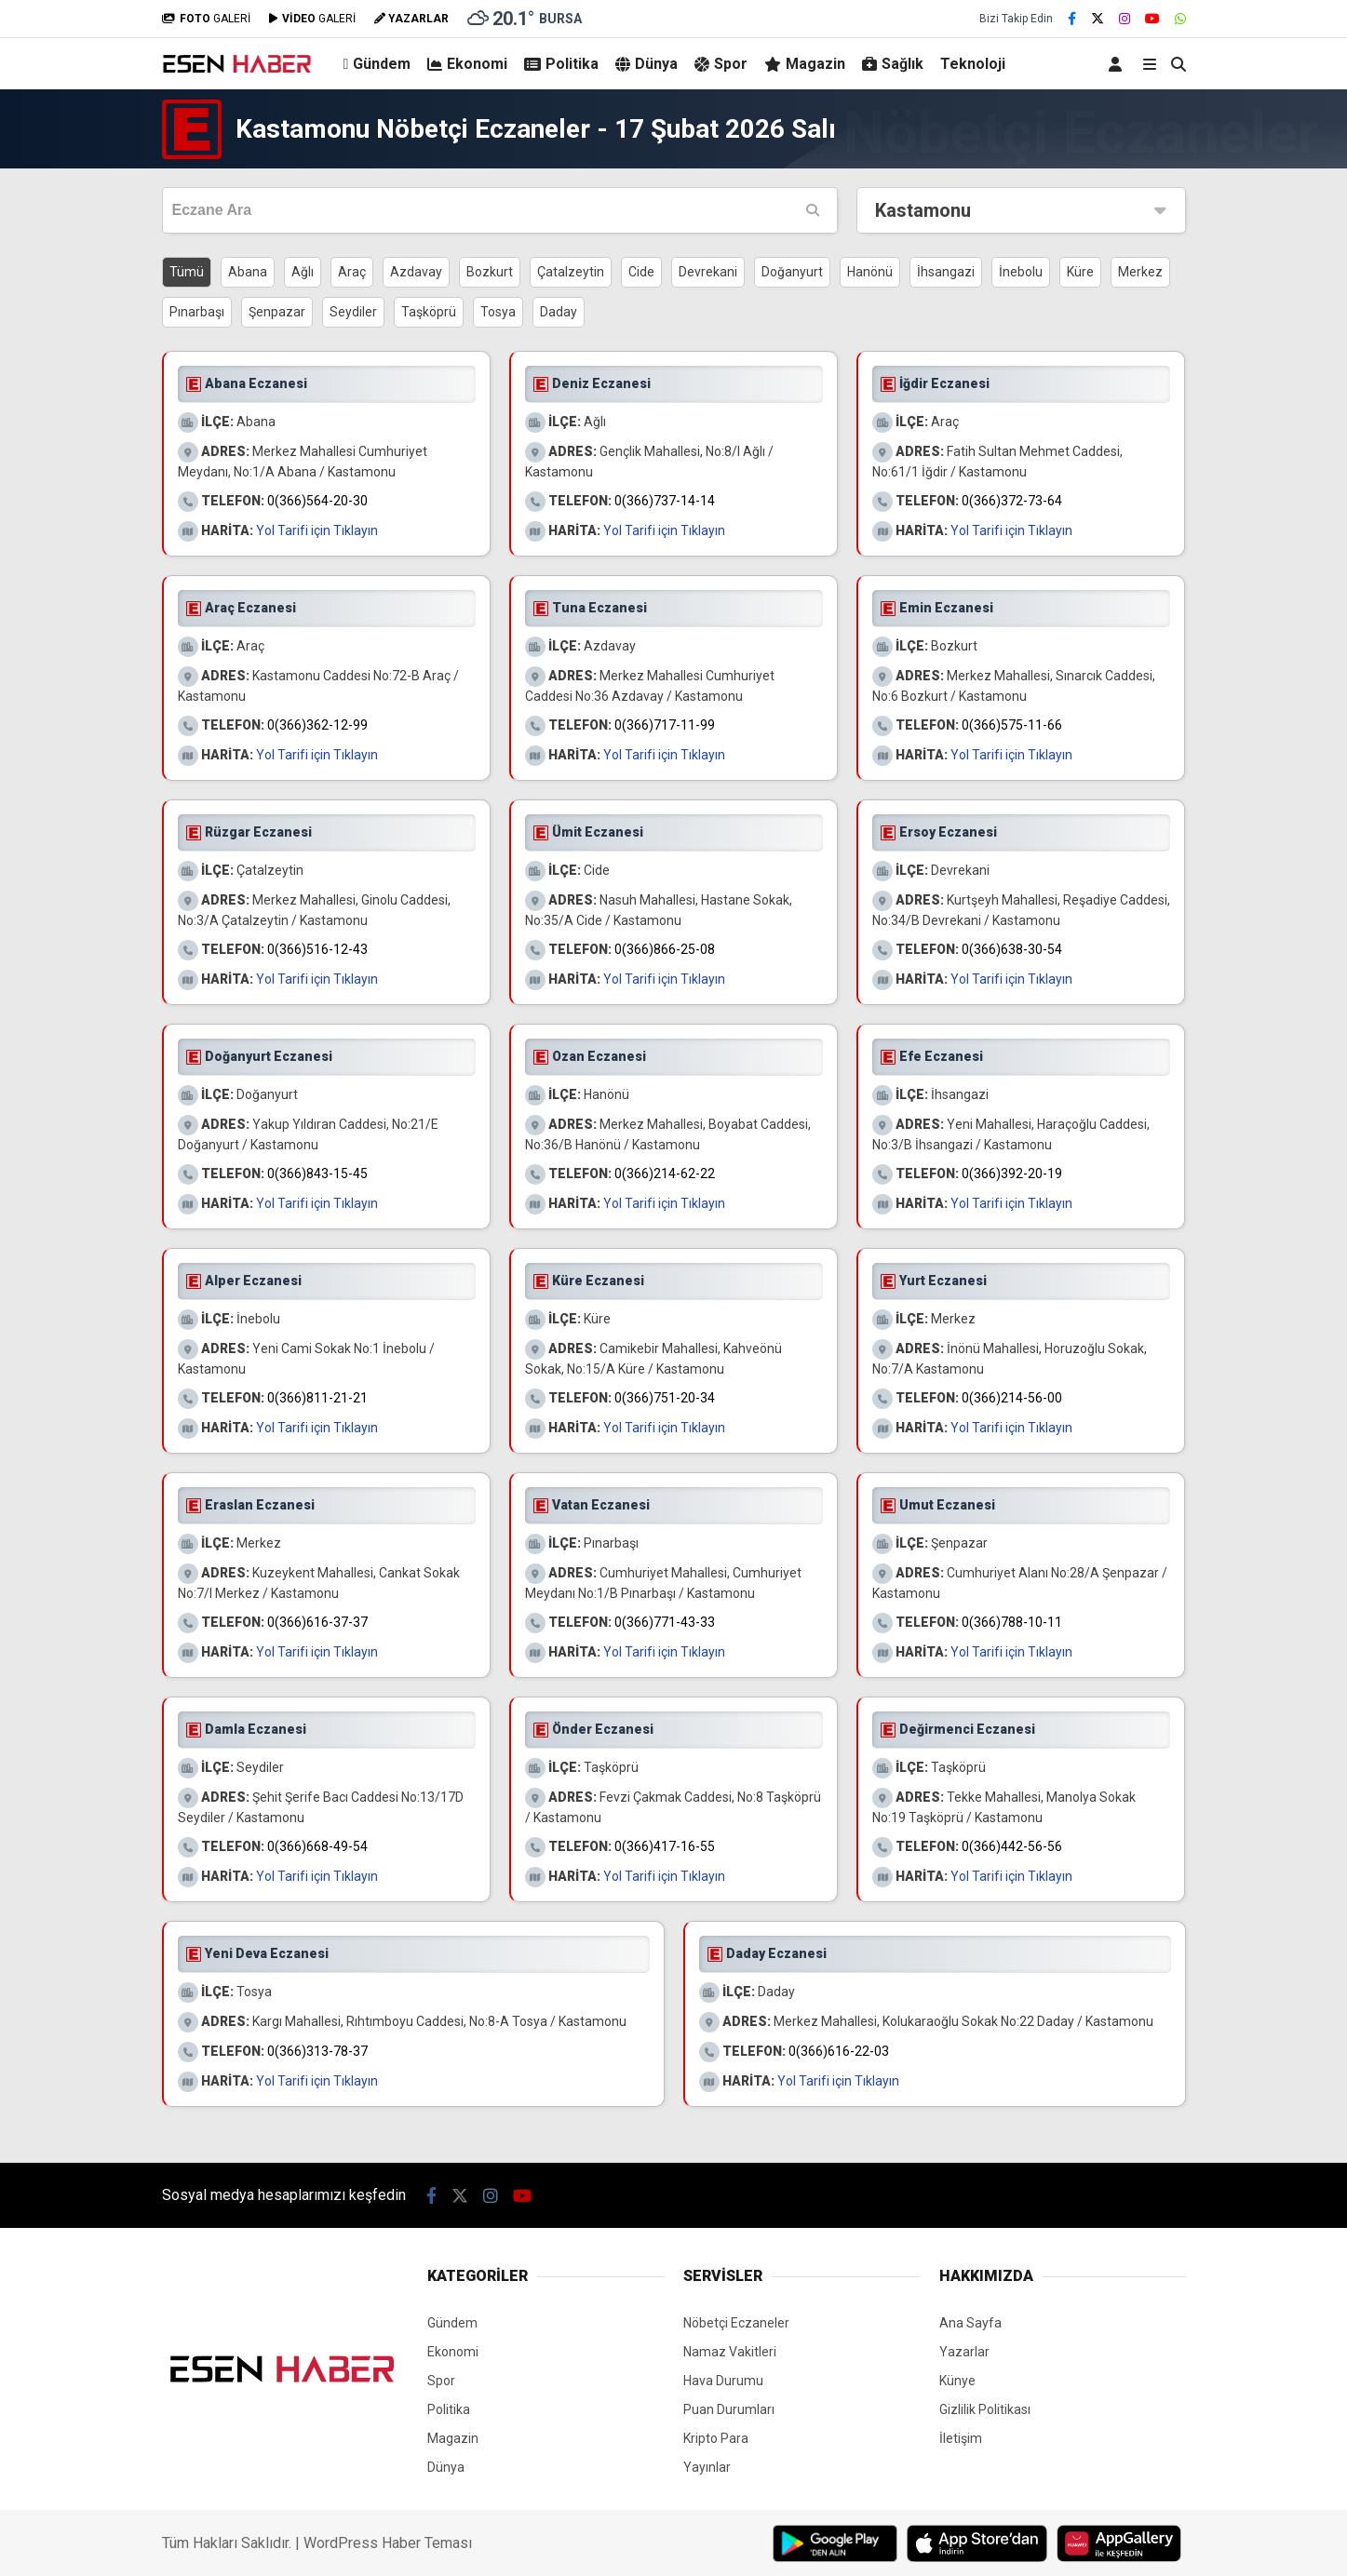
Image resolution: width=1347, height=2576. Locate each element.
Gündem (377, 64)
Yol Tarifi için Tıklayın (317, 530)
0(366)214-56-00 (1012, 1397)
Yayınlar (707, 2467)
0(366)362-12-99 (317, 725)
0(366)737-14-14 (664, 500)
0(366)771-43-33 (664, 1622)
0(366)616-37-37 (317, 1622)
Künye (957, 2380)
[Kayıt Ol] (1118, 63)
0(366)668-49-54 (317, 1846)
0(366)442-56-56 (1012, 1846)
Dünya (646, 64)
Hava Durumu (723, 2380)
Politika (561, 64)
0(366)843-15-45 (317, 1173)
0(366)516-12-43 (317, 949)
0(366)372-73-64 (1012, 500)
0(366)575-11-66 (1012, 725)
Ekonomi (467, 64)
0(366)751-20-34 (664, 1397)
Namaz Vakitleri (729, 2351)
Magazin (804, 64)
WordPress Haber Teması (387, 2543)
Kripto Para (715, 2438)
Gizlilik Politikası (984, 2409)
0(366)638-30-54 (1012, 949)
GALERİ (206, 18)
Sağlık (892, 64)
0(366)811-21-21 (317, 1397)
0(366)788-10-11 (1012, 1622)
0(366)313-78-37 (317, 2051)
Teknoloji (972, 64)
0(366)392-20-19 (1012, 1173)
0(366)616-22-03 (838, 2051)
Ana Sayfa (970, 2322)
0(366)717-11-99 (664, 725)
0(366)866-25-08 (664, 949)
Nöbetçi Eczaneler (736, 2322)
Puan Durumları (729, 2409)
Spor (721, 64)
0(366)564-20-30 (317, 500)
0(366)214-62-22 (664, 1173)
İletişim (960, 2438)
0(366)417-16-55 (664, 1846)
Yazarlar (964, 2351)
